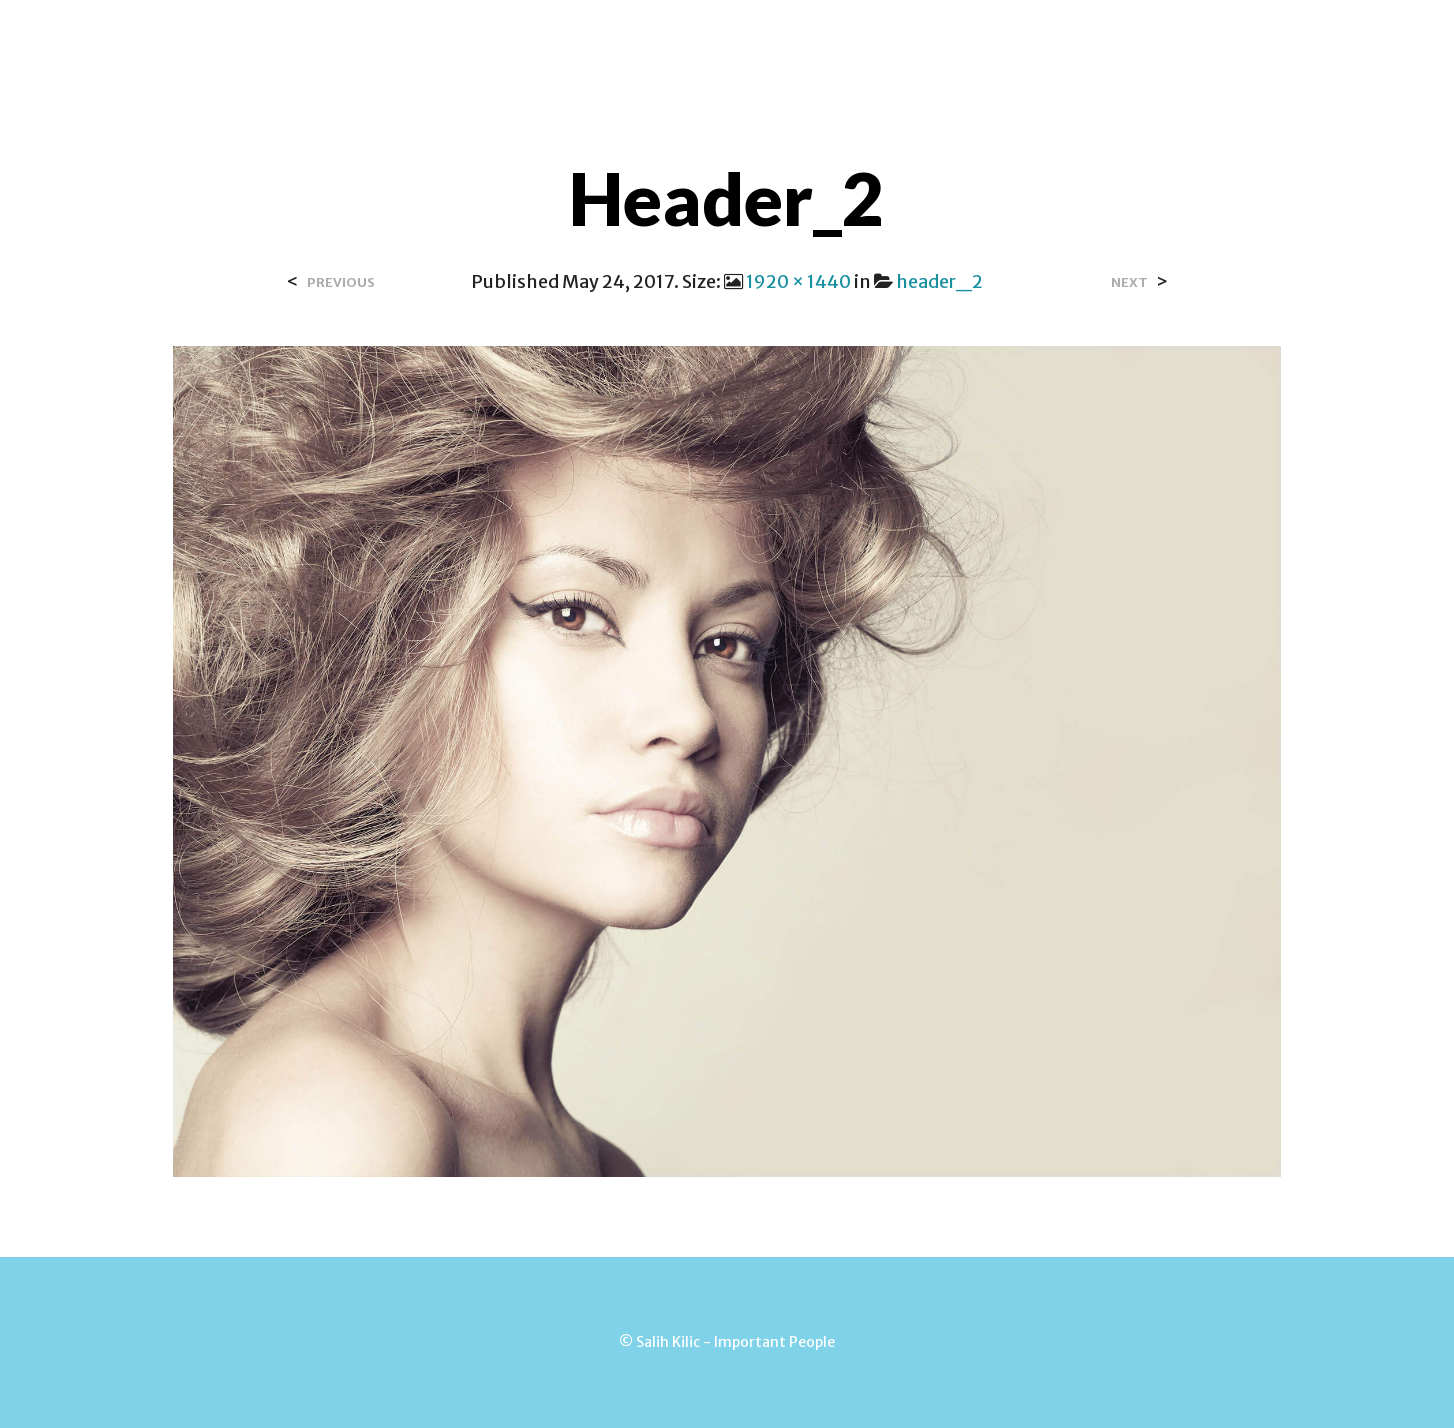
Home (370, 39)
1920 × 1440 (798, 281)
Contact (582, 39)
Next (1129, 282)
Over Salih (469, 39)
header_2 (939, 281)
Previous (341, 282)
